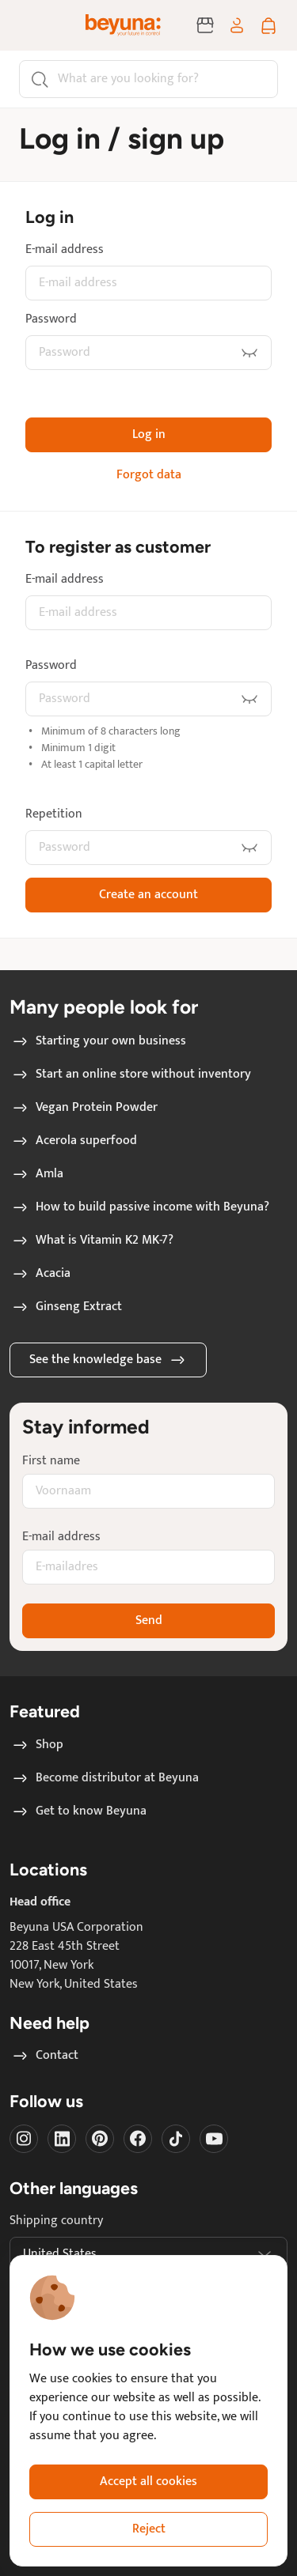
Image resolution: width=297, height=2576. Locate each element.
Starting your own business (98, 1041)
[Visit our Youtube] (214, 2139)
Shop (36, 1745)
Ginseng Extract (66, 1307)
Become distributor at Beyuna (104, 1778)
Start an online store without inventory (130, 1074)
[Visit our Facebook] (138, 2139)
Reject (149, 2529)
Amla (36, 1174)
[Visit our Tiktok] (176, 2139)
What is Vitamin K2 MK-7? (91, 1240)
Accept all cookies (148, 2481)
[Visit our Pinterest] (100, 2139)
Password (51, 319)
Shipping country (56, 2221)
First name (51, 1461)
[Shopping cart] (268, 25)
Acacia (40, 1273)
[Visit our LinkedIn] (62, 2139)
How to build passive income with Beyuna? (139, 1207)
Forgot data (148, 475)
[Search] (148, 79)
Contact (44, 2055)
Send (148, 1620)
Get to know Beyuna (78, 1811)
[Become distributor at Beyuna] (205, 25)
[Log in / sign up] (236, 25)
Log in (149, 434)
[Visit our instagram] (24, 2139)
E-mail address (64, 249)
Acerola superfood (73, 1141)
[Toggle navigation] (35, 25)
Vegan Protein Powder (84, 1107)
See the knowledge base (108, 1359)
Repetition (53, 814)
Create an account (148, 894)
